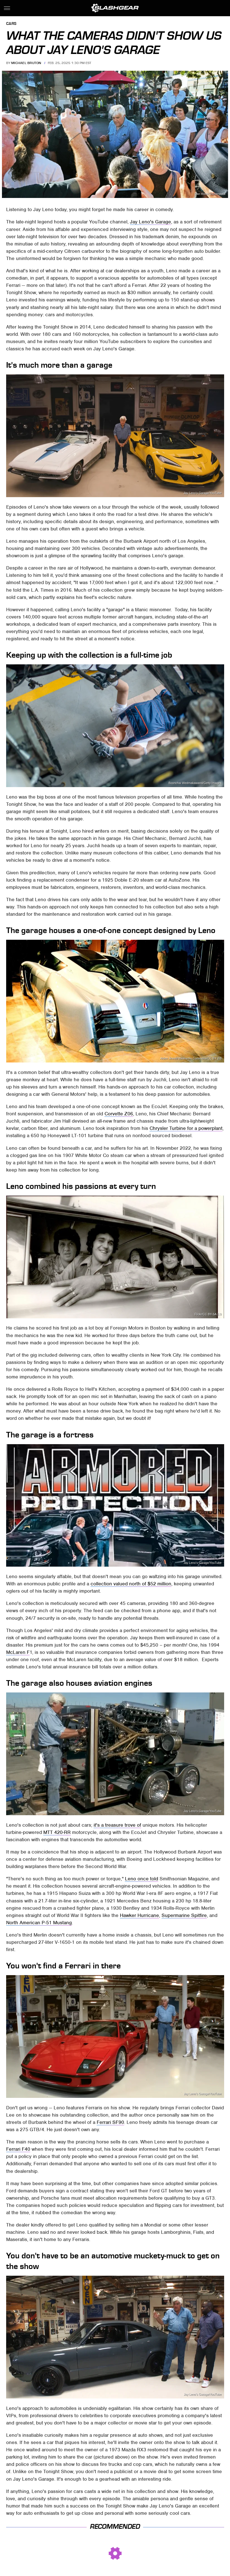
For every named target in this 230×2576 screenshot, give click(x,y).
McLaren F (18, 1652)
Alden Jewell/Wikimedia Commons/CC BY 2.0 (190, 1058)
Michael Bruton (26, 63)
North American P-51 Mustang (39, 1922)
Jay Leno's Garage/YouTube (203, 493)
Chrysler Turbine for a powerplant (186, 1128)
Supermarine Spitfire (184, 1915)
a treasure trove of (120, 1825)
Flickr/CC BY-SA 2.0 (208, 1314)
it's (97, 1825)
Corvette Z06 (119, 1114)
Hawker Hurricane (139, 1915)
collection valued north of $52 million (131, 1584)
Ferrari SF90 (110, 2122)
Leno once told (141, 1879)
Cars (11, 24)
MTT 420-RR (57, 1832)
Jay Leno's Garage (150, 222)
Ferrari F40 (18, 2149)
